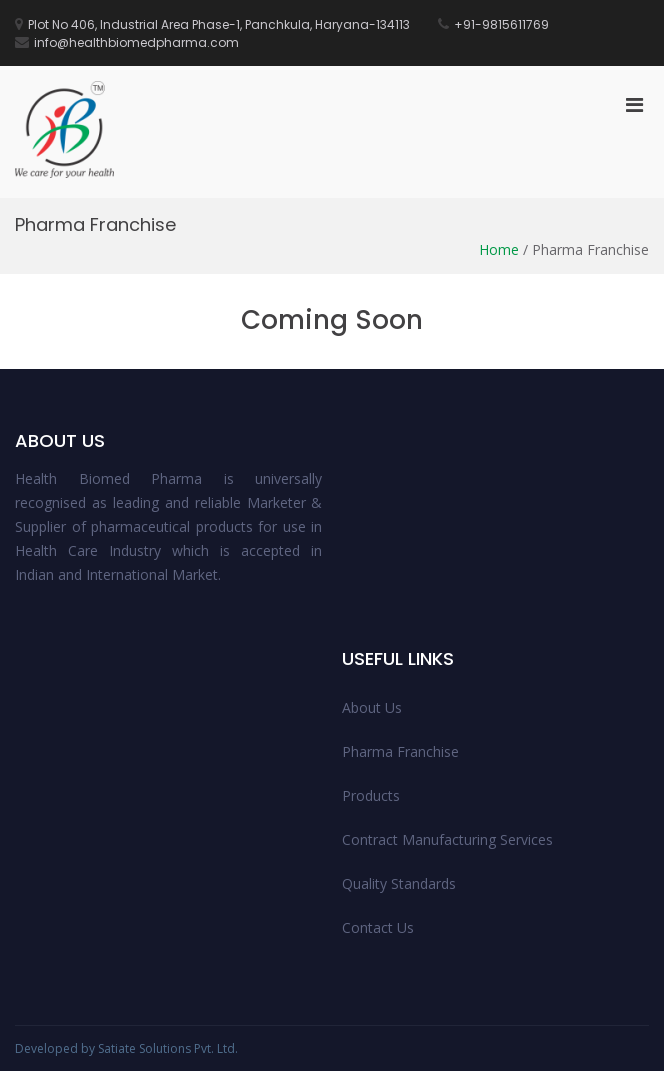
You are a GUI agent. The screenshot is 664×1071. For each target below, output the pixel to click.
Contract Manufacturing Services (447, 839)
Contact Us (378, 927)
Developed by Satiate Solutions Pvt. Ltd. (126, 1048)
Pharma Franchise (400, 751)
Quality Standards (399, 883)
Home (499, 249)
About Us (372, 707)
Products (371, 795)
